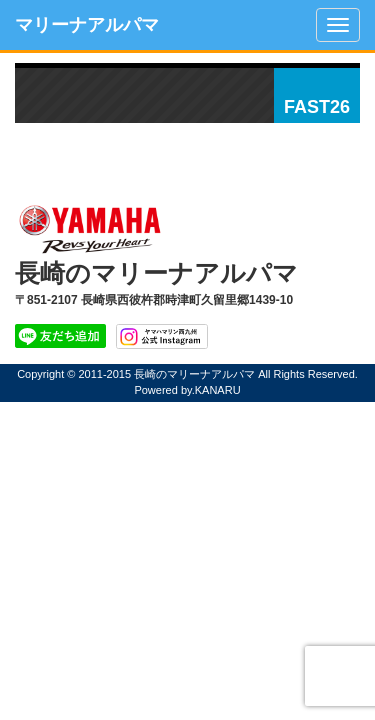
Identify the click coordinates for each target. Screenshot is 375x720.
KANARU (218, 390)
